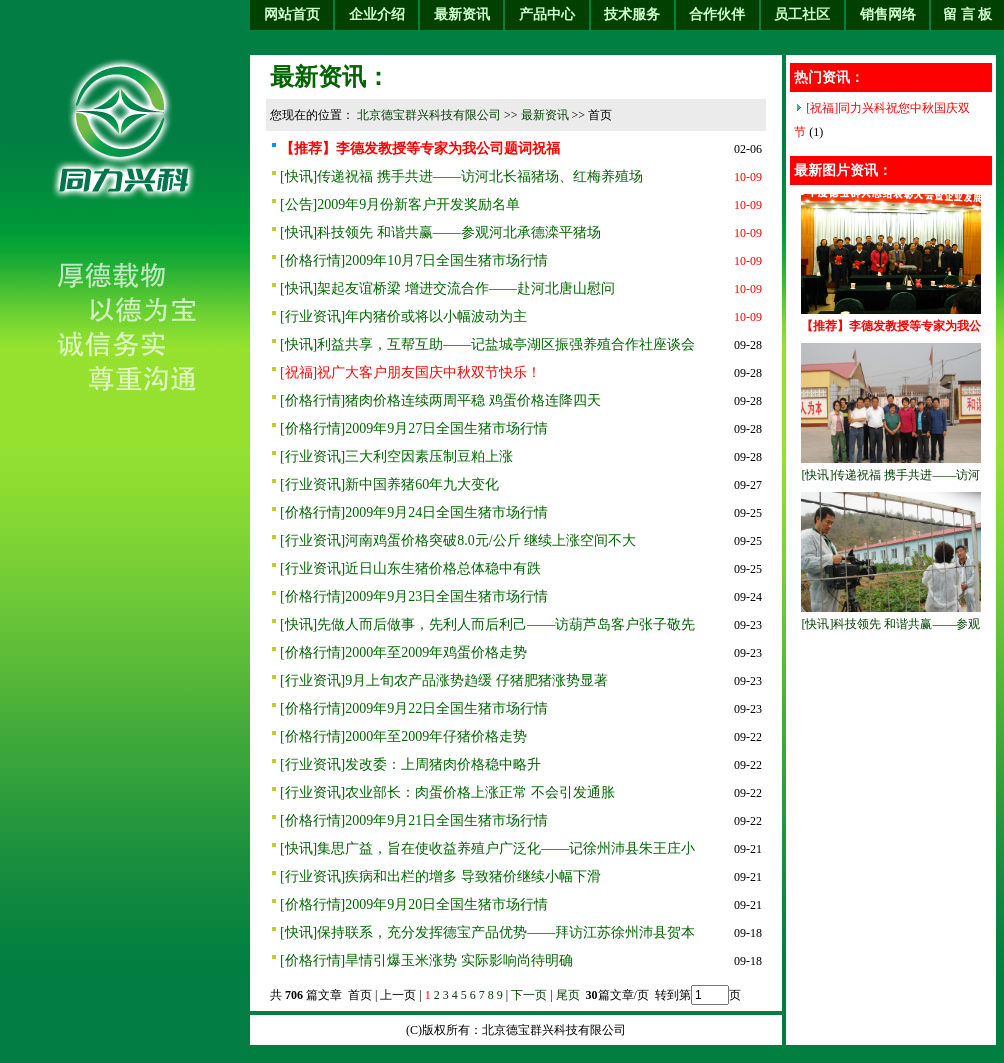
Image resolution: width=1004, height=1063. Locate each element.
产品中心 (547, 14)
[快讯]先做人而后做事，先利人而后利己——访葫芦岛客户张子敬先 (487, 624)
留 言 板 (967, 14)
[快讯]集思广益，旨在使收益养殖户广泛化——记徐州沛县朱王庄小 (487, 848)
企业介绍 (377, 14)
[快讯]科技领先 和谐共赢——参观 (891, 624)
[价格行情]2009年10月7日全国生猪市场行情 (414, 260)
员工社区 (802, 14)
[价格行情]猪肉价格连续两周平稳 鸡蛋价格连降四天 (440, 400)
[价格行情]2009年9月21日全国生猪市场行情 (414, 820)
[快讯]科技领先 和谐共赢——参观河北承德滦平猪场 (440, 232)
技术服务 (632, 14)
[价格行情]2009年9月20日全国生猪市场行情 (414, 904)
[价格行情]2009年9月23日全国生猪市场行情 (414, 596)
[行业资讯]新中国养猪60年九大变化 (389, 484)
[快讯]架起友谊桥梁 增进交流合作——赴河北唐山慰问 (447, 288)
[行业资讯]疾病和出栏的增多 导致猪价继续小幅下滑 (440, 876)
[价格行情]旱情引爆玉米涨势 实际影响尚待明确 (426, 960)
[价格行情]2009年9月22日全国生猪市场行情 (414, 708)
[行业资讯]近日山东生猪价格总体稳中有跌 (410, 568)
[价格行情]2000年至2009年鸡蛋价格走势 (403, 652)
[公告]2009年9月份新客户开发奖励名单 (400, 204)
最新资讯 (462, 14)
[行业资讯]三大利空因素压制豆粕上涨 (396, 456)
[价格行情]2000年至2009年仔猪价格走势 (403, 736)
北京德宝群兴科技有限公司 (429, 115)
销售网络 (888, 14)
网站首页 (292, 14)
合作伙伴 (717, 14)
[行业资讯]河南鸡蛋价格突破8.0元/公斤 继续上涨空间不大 (458, 540)
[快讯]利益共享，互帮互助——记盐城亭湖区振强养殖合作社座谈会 (487, 344)
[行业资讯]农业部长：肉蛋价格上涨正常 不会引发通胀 (447, 792)
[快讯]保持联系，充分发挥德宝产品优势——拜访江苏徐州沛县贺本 (487, 932)
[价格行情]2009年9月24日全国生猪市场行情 (414, 512)
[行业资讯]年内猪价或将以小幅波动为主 (403, 316)
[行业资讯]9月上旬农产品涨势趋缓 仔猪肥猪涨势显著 (444, 680)
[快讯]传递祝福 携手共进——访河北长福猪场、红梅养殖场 (461, 176)
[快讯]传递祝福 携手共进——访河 (891, 475)
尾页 (569, 995)
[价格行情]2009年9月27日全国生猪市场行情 (414, 428)
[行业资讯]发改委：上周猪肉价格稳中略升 (410, 764)
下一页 (529, 995)
